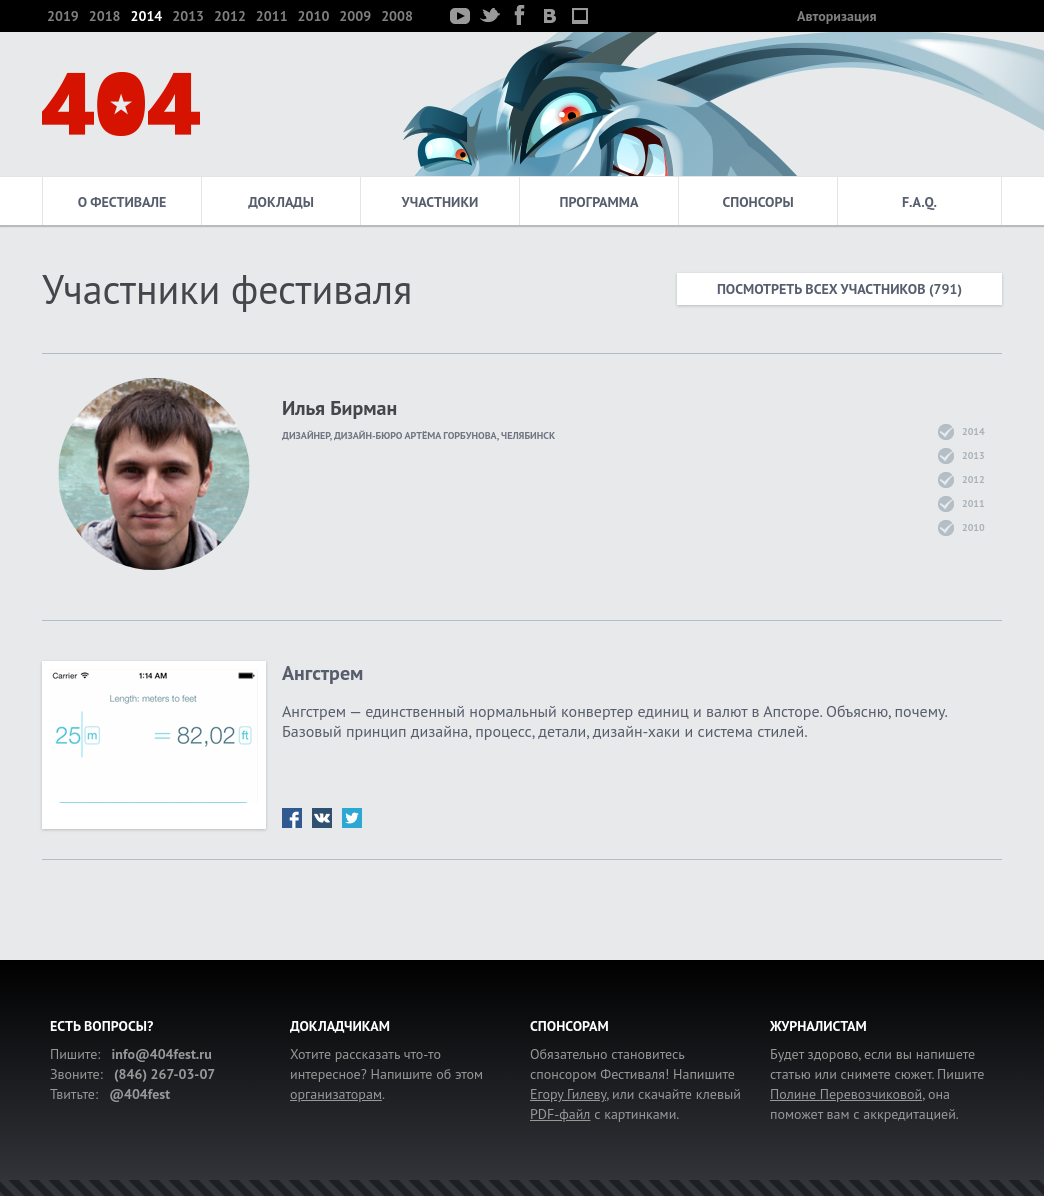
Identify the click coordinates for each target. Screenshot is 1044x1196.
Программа (599, 202)
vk (322, 818)
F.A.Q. (919, 202)
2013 (188, 16)
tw (352, 818)
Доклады (281, 202)
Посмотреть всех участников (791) (839, 289)
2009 (355, 16)
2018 (105, 16)
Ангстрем (322, 673)
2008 (397, 16)
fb (292, 818)
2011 (272, 16)
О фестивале (122, 202)
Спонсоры (757, 202)
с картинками (603, 1114)
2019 (63, 16)
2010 (314, 16)
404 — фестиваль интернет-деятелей (121, 104)
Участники (440, 202)
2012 (230, 16)
